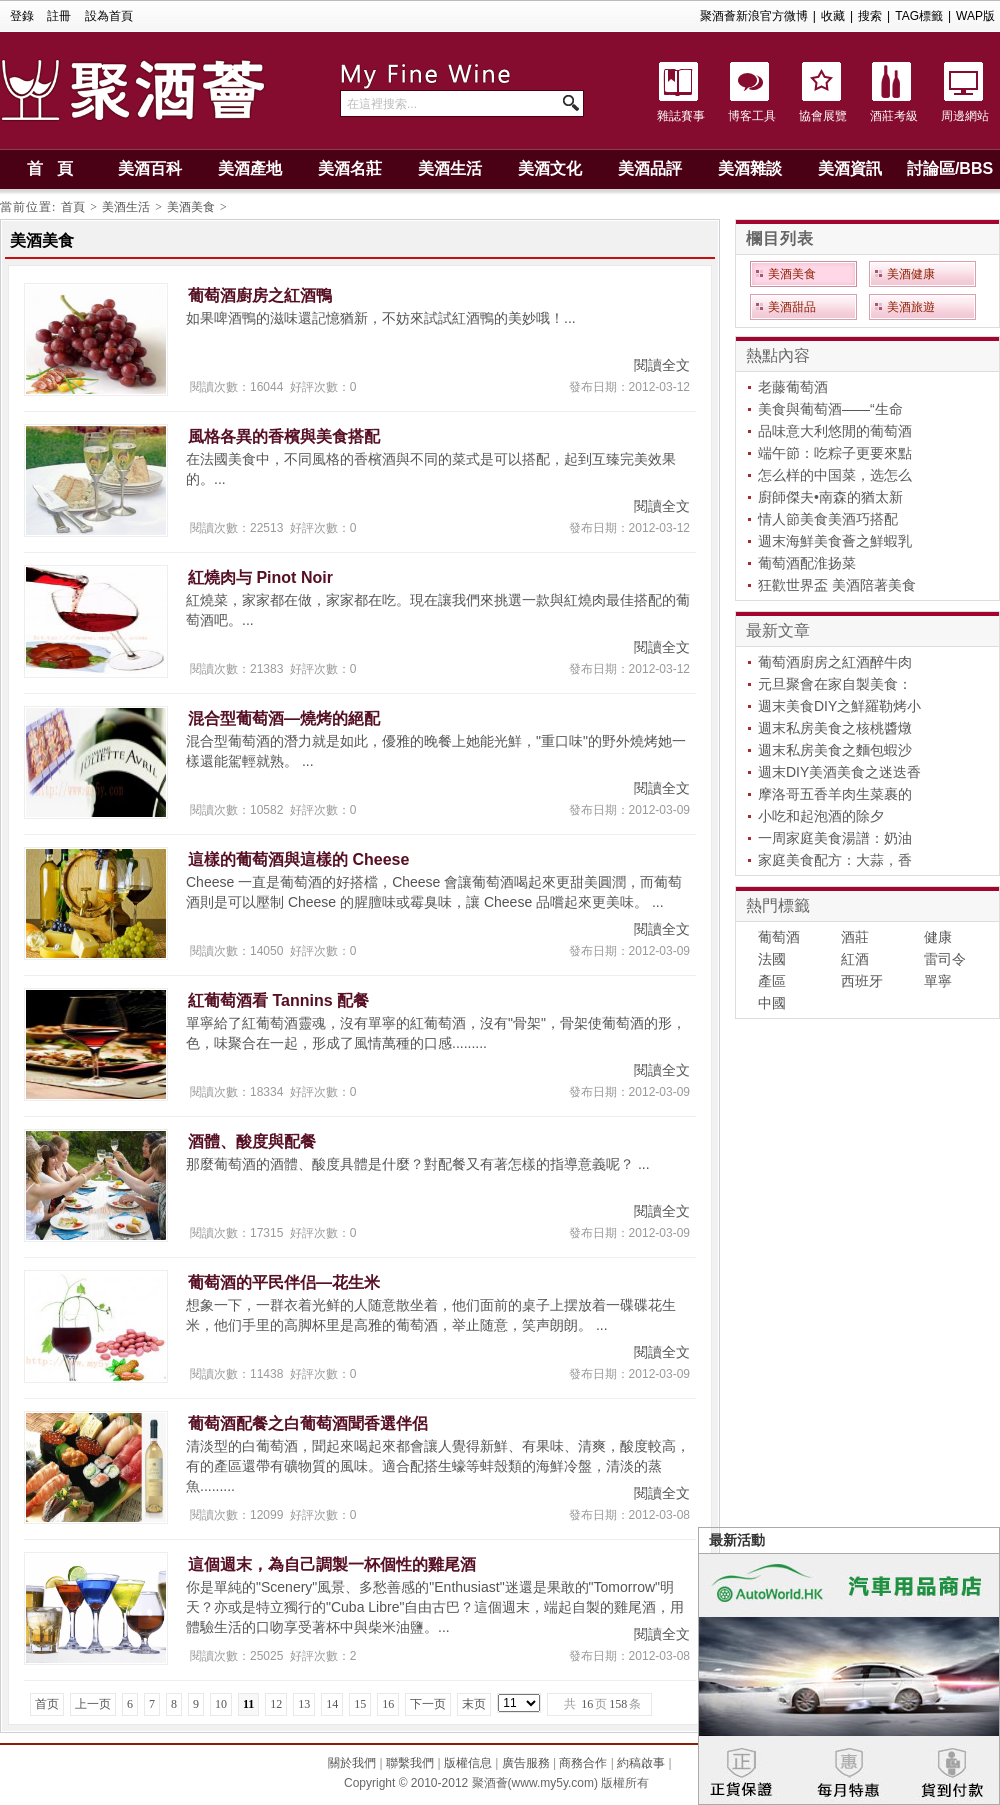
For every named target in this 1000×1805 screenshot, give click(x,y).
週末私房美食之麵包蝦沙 (835, 750)
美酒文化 (550, 168)
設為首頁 (109, 16)
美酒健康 (911, 274)
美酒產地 (250, 168)
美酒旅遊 (911, 307)
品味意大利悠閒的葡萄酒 (835, 431)
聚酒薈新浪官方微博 (754, 16)
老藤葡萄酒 (793, 387)
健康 (938, 937)
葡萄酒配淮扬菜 (807, 563)
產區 (772, 981)
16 (388, 1704)
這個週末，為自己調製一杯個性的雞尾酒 (332, 1564)
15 (360, 1704)
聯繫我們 (410, 1763)
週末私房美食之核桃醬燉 (835, 728)
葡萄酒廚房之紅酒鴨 (260, 295)
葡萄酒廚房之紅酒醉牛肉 (835, 662)
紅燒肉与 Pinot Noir (260, 577)
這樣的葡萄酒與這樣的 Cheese (298, 859)
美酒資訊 (850, 168)
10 (221, 1704)
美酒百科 (150, 168)
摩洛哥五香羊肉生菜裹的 (835, 794)
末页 (474, 1704)
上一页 (93, 1704)
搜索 (870, 16)
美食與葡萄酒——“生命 (830, 409)
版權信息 (468, 1763)
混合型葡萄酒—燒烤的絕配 (284, 718)
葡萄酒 (779, 937)
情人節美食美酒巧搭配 (828, 519)
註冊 (59, 16)
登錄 (22, 16)
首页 (47, 1704)
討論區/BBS (950, 168)
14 (332, 1704)
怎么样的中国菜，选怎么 (835, 475)
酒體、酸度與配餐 (252, 1141)
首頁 (73, 207)
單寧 (938, 981)
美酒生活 (450, 168)
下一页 (428, 1704)
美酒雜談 (750, 168)
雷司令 (945, 959)
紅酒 (855, 959)
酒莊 (855, 937)
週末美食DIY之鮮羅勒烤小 (839, 706)
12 (276, 1704)
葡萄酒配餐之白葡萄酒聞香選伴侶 (308, 1423)
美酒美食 (191, 207)
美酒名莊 (350, 168)
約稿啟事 (641, 1763)
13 (304, 1704)
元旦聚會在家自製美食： (835, 684)
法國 (772, 959)
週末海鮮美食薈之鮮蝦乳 (835, 541)
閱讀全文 (662, 365)
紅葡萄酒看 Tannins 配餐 (278, 1000)
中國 (772, 1003)
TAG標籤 (919, 16)
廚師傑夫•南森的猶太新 (830, 497)
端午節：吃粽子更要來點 (835, 453)
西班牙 (862, 981)
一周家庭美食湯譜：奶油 (835, 838)
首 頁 (49, 168)
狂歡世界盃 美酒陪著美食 (837, 585)
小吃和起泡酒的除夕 (821, 816)
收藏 (833, 16)
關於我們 (352, 1763)
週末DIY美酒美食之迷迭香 (839, 772)
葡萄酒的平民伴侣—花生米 (284, 1282)
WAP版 (975, 16)
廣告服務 (526, 1763)
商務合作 (583, 1763)
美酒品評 (650, 168)
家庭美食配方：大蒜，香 (835, 860)
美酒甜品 (792, 307)
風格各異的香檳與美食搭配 (284, 436)
